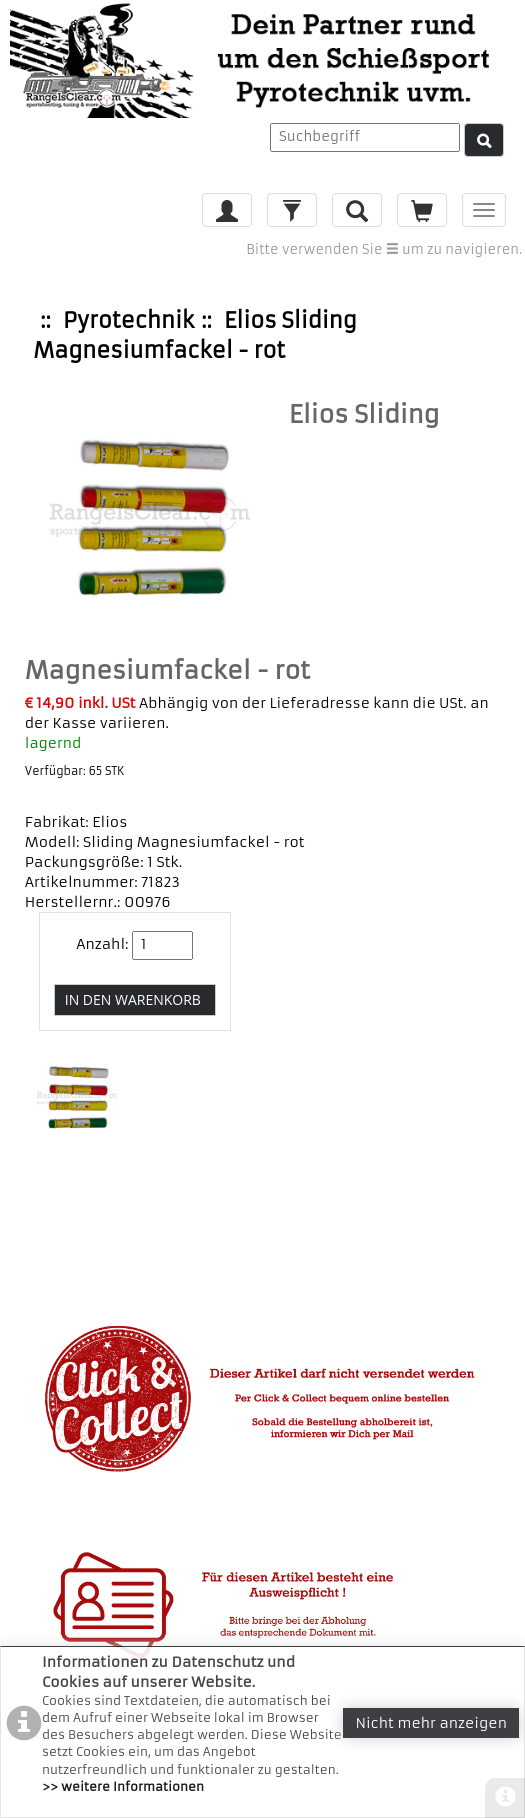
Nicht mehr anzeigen (431, 1723)
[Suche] (484, 140)
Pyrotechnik (128, 320)
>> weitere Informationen (123, 1786)
